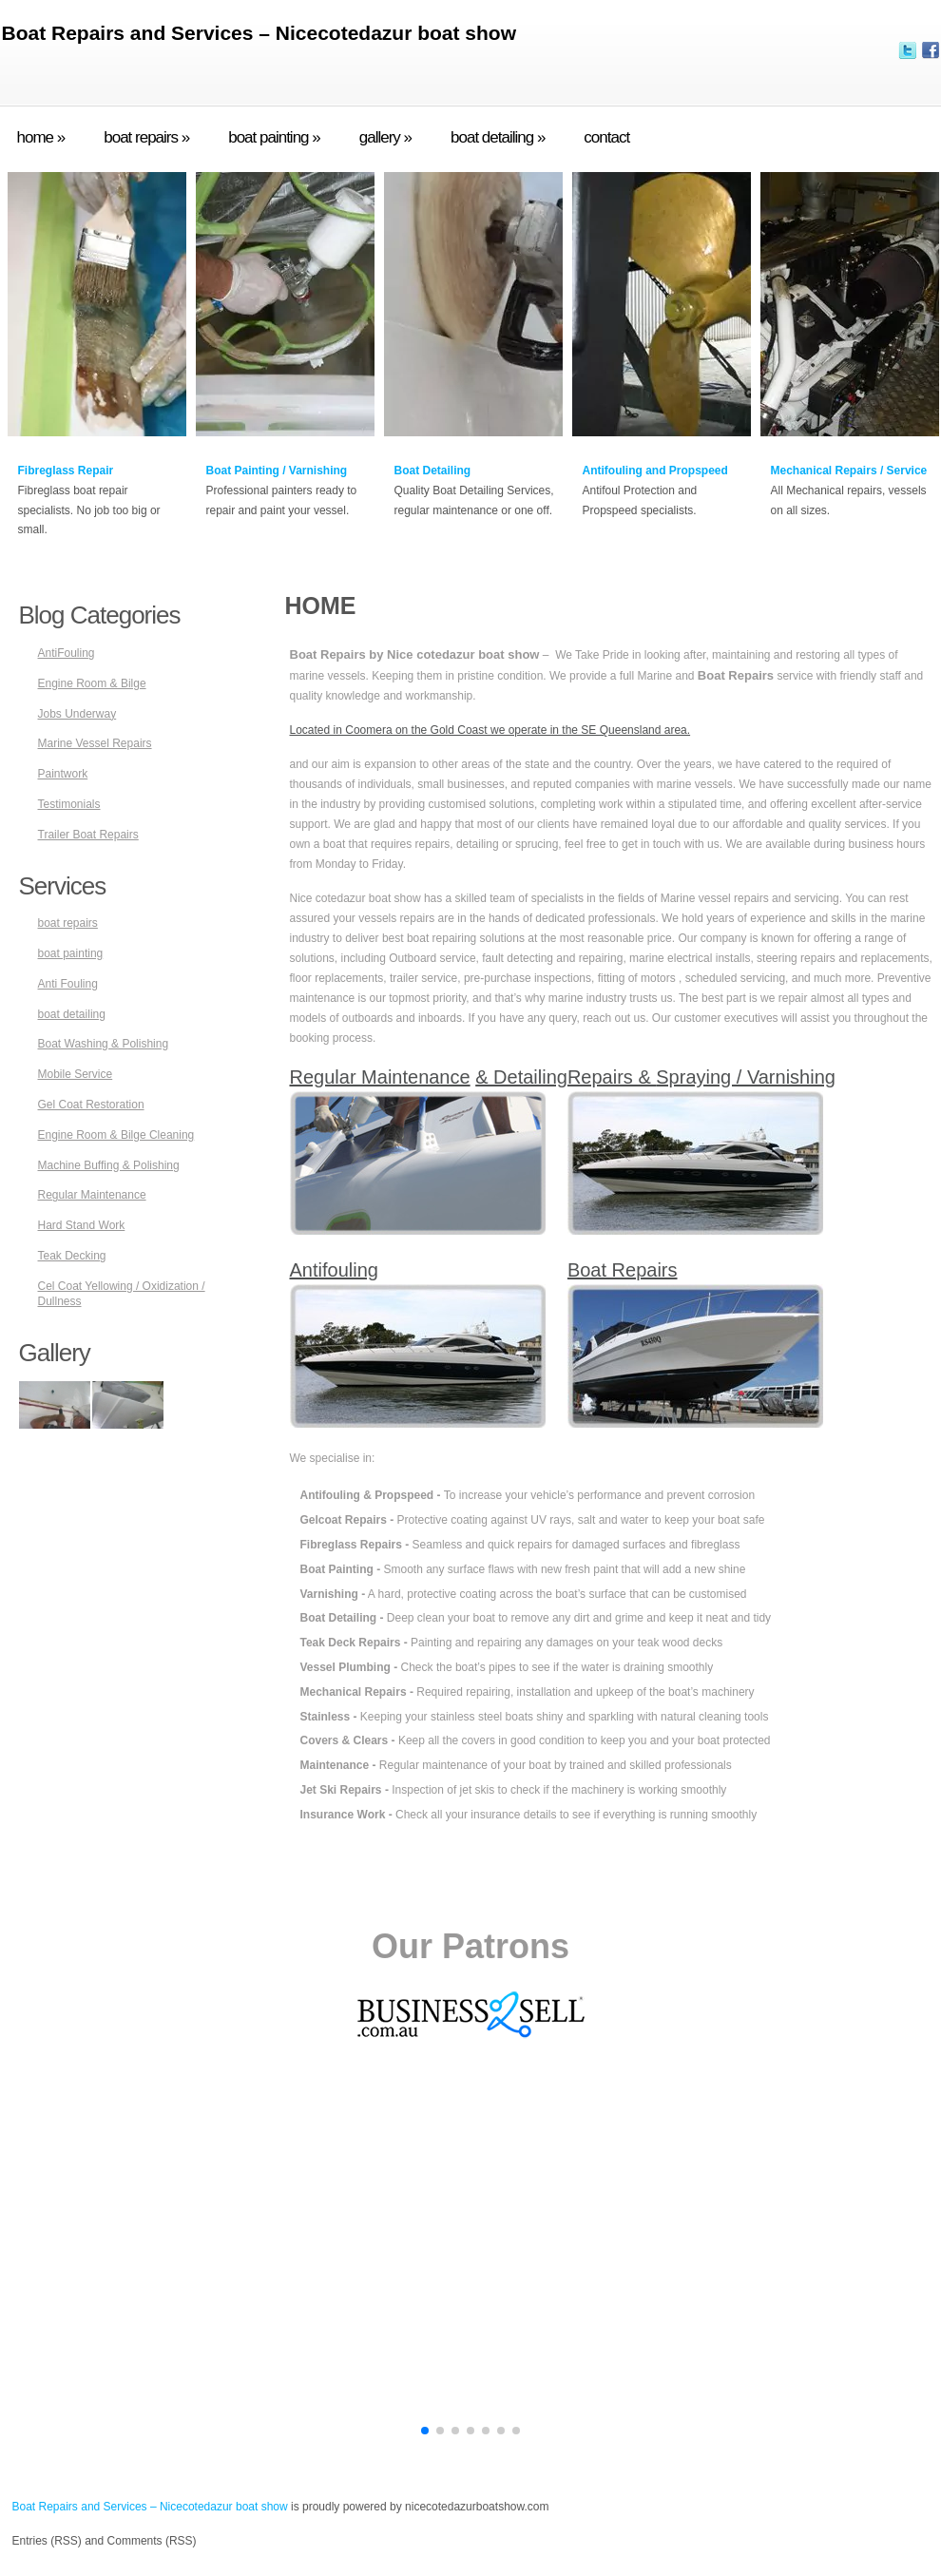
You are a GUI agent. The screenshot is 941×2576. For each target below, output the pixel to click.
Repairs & (611, 1077)
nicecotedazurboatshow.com (476, 2506)
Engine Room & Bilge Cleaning (116, 1135)
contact (606, 137)
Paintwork (63, 773)
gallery (385, 137)
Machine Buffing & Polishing (109, 1165)
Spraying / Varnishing (745, 1077)
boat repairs (146, 137)
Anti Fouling (68, 983)
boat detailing (498, 137)
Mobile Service (75, 1074)
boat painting (274, 137)
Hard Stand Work (81, 1225)
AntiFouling (66, 653)
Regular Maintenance (92, 1194)
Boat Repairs (622, 1269)
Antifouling (334, 1269)
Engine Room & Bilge (92, 683)
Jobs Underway (77, 714)
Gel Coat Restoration (91, 1104)
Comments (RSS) (152, 2540)
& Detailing (521, 1077)
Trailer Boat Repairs (88, 834)
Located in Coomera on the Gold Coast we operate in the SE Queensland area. (490, 730)
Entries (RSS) (47, 2540)
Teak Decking (72, 1255)
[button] (425, 2430)
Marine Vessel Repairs (95, 743)
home (41, 137)
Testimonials (69, 804)
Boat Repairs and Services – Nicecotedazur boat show (259, 33)
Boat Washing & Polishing (103, 1043)
